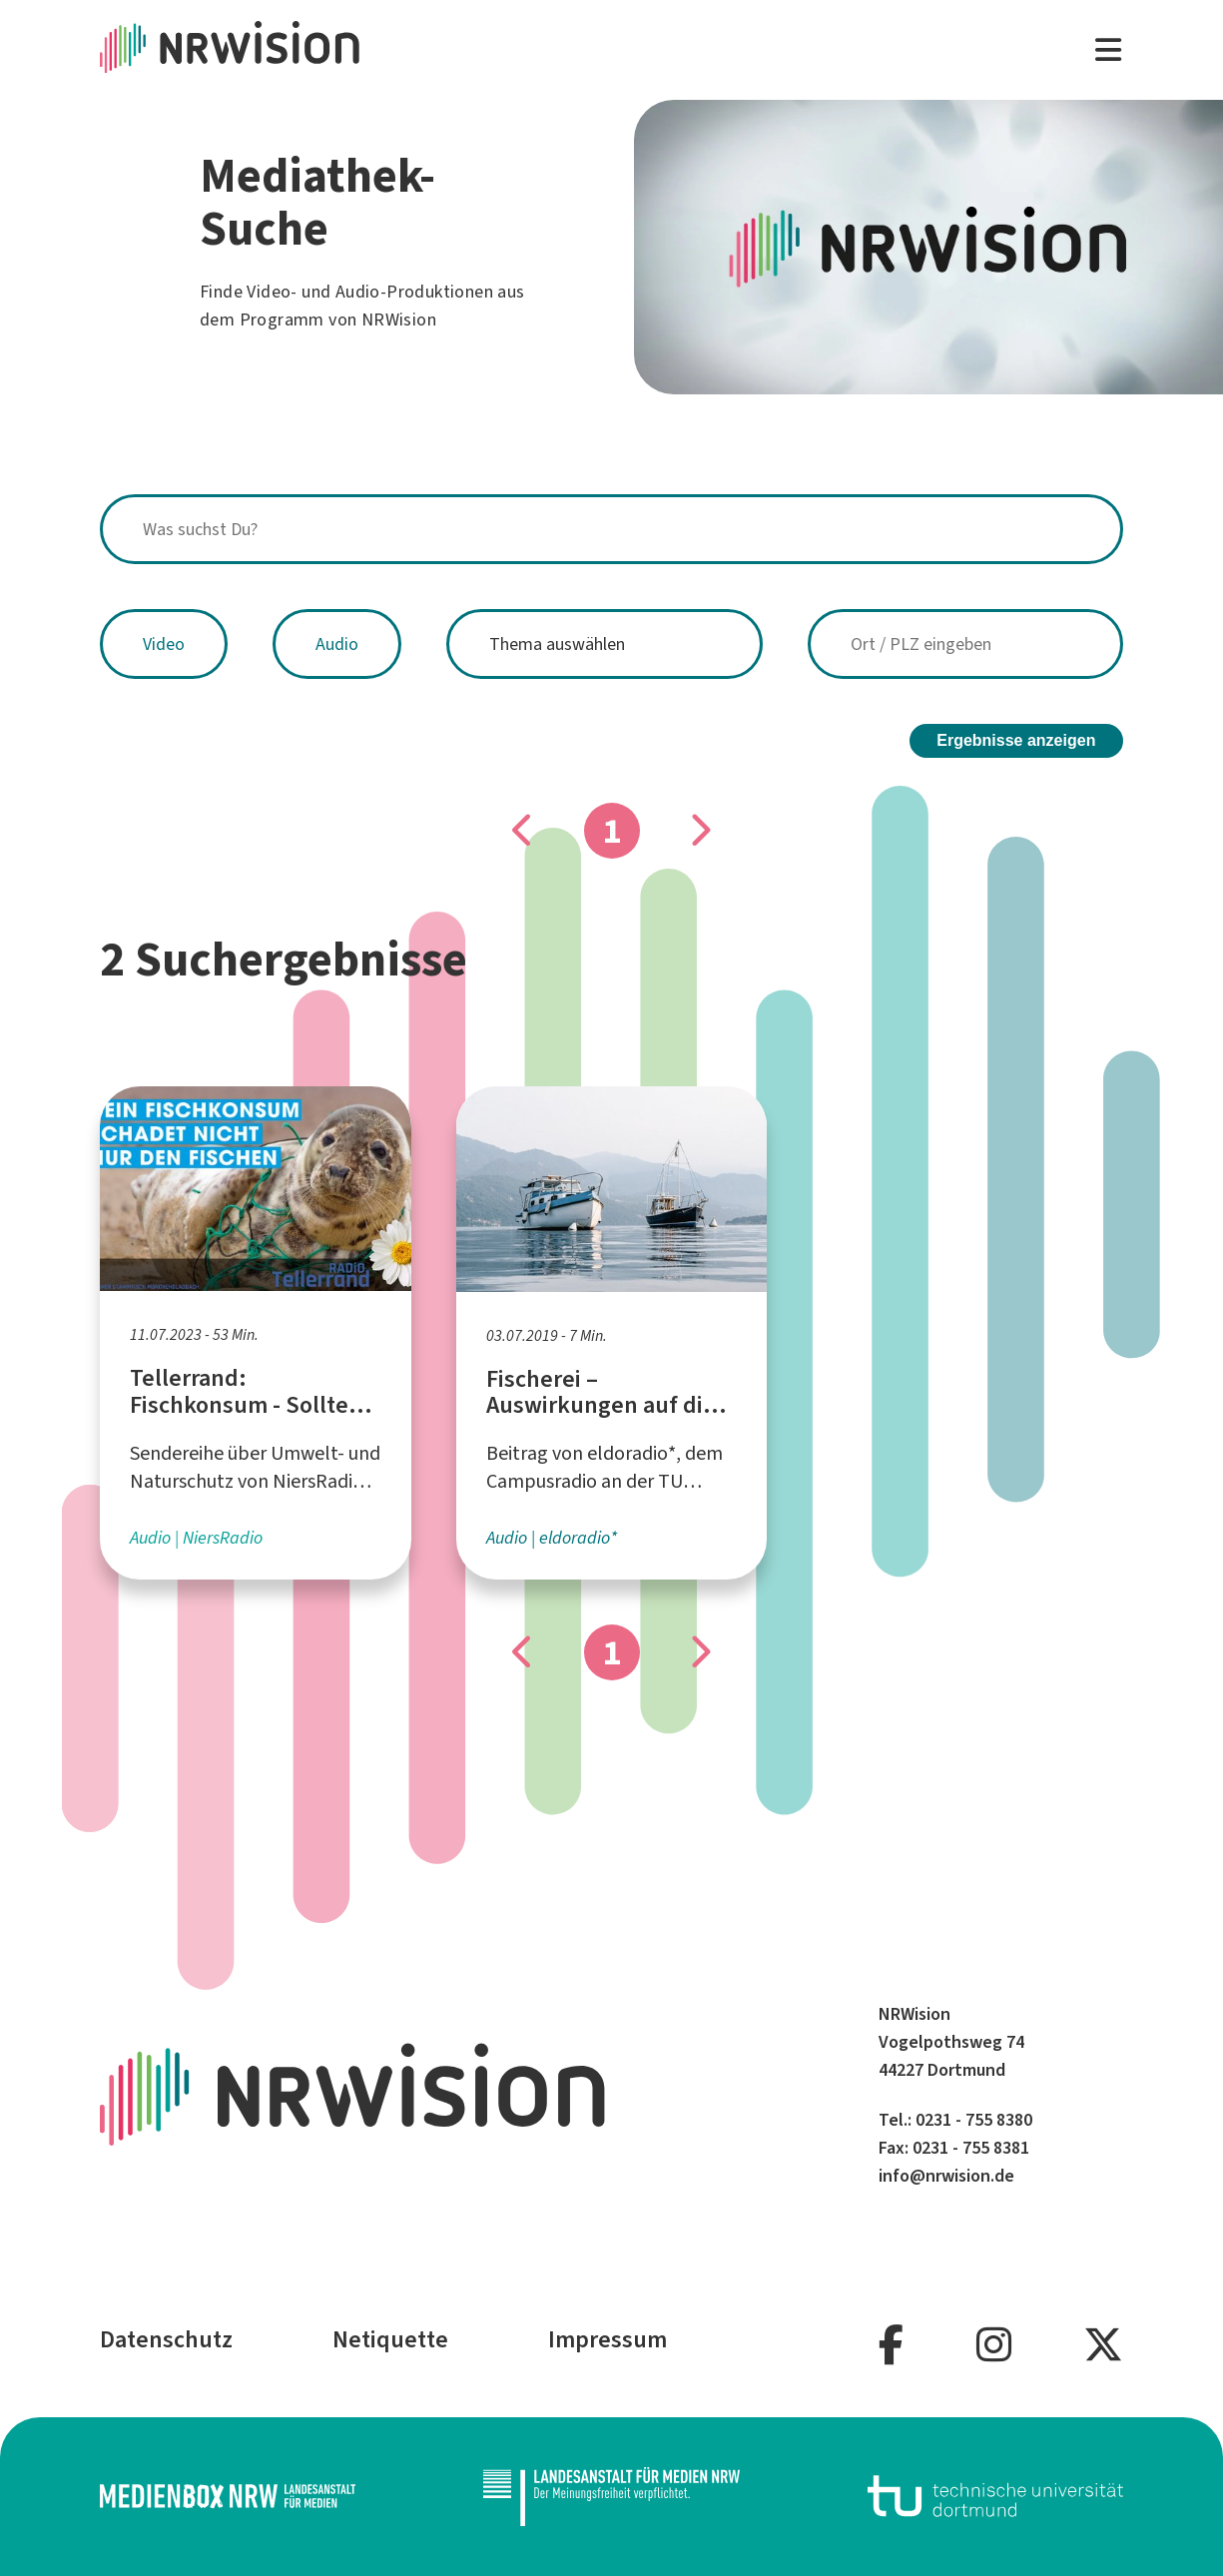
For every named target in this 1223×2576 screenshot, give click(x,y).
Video (164, 644)
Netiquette (390, 2339)
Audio (336, 644)
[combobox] (611, 529)
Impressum (607, 2339)
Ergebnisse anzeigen (1015, 740)
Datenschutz (166, 2339)
